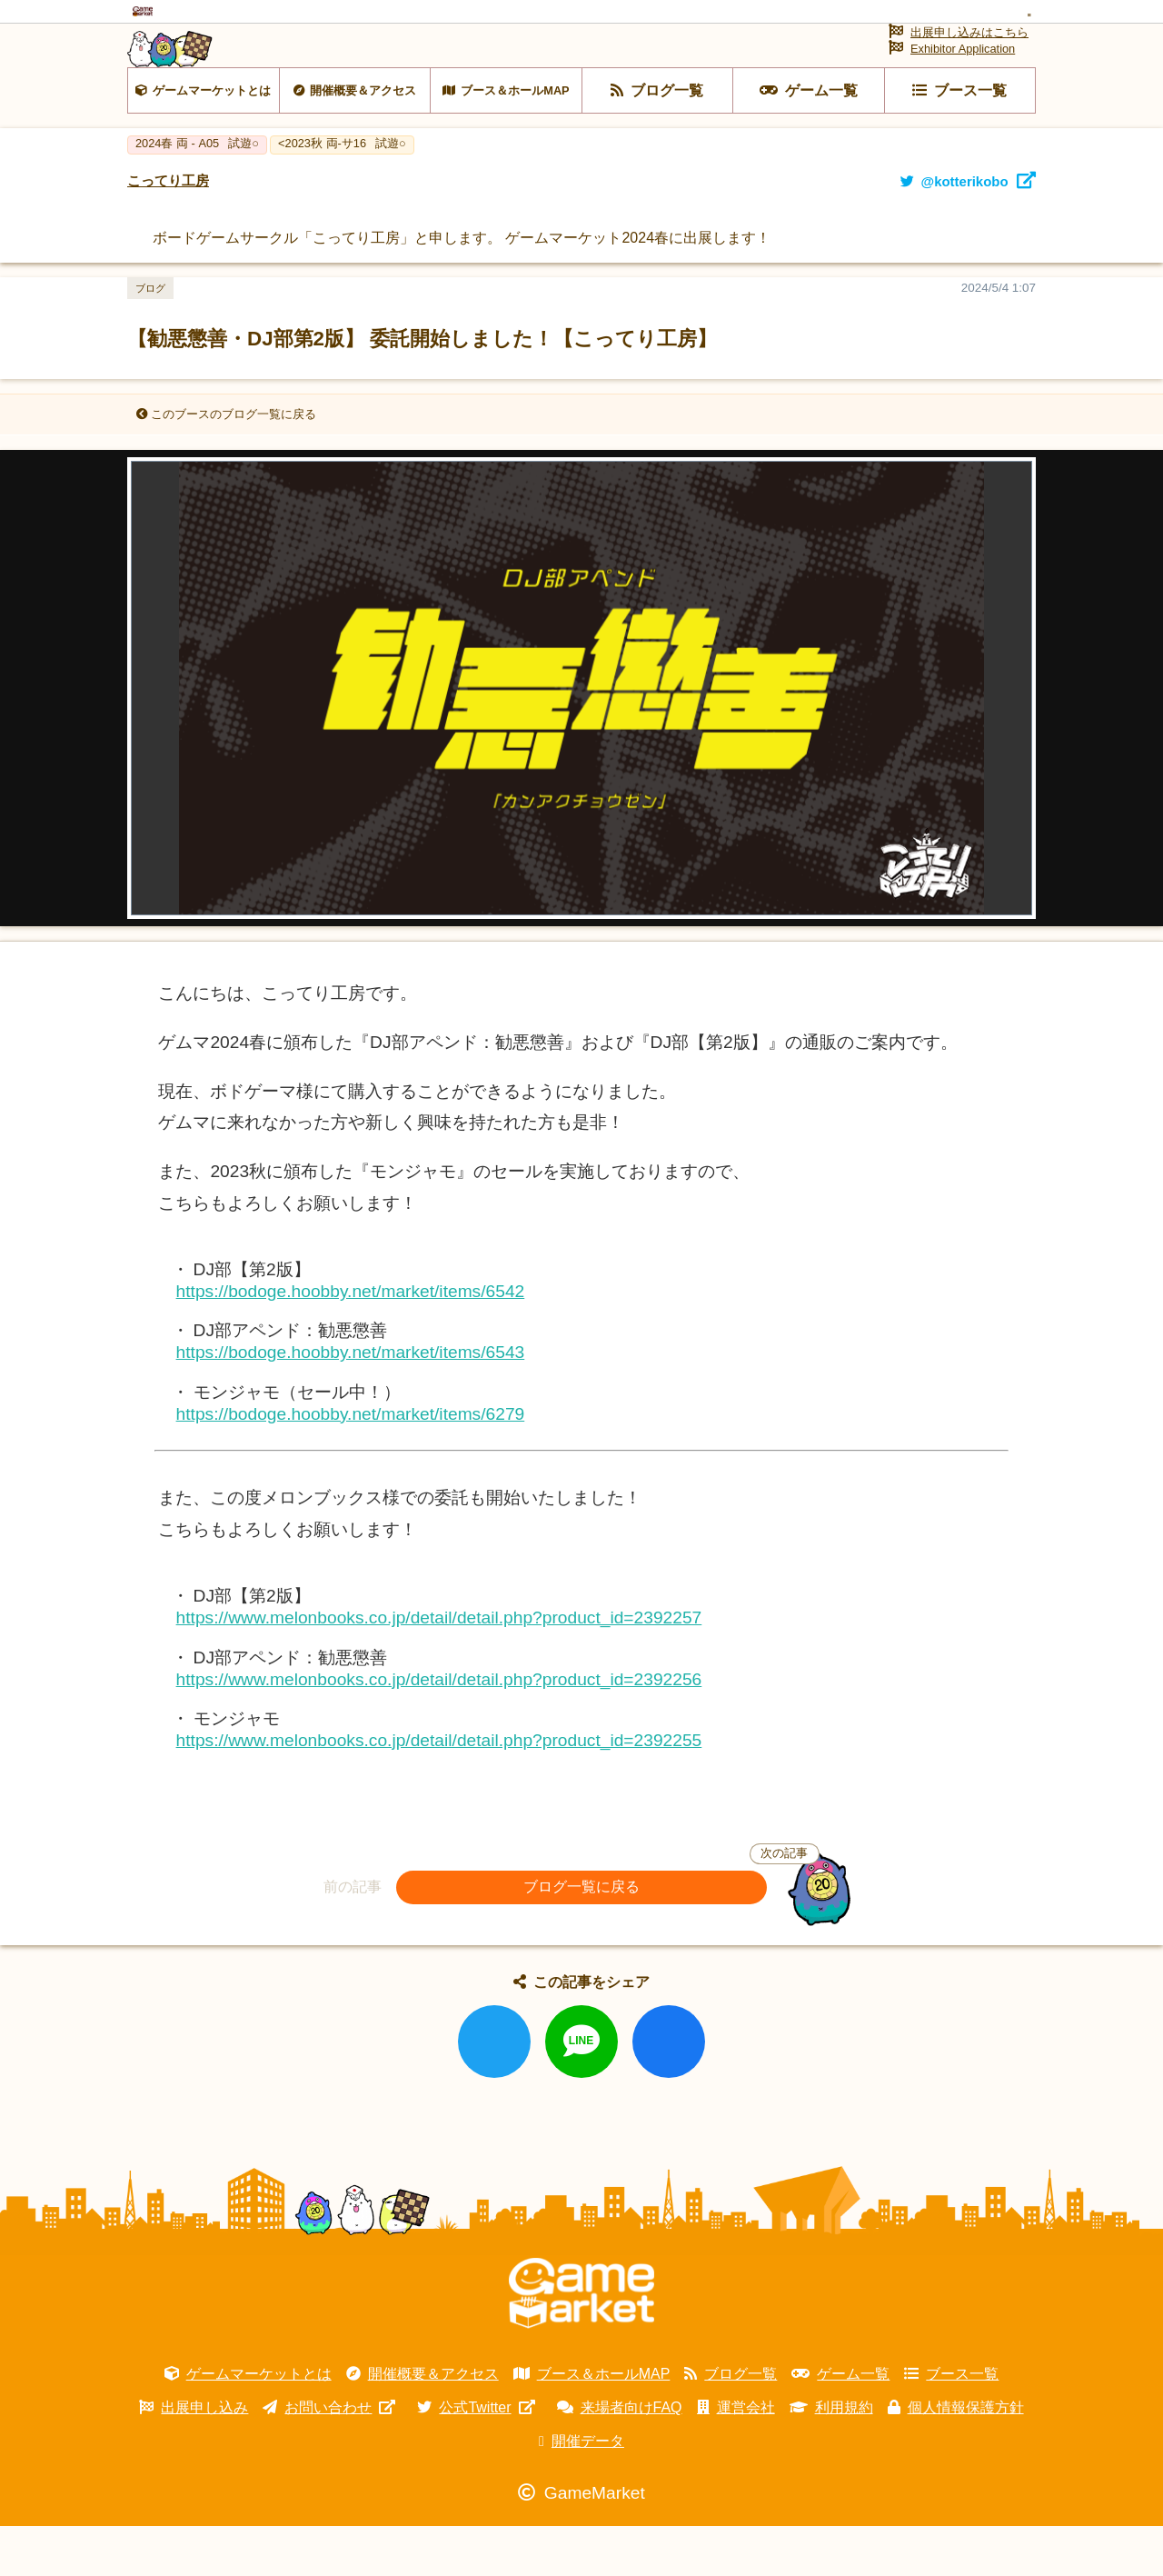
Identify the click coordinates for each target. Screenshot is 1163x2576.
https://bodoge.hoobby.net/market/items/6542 (350, 1341)
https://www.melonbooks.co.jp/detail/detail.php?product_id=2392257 (439, 1667)
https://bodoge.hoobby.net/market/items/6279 (350, 1463)
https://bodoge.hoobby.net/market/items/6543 (350, 1402)
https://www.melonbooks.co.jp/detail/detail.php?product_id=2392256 (439, 1728)
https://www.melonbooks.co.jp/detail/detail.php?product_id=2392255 (439, 1789)
